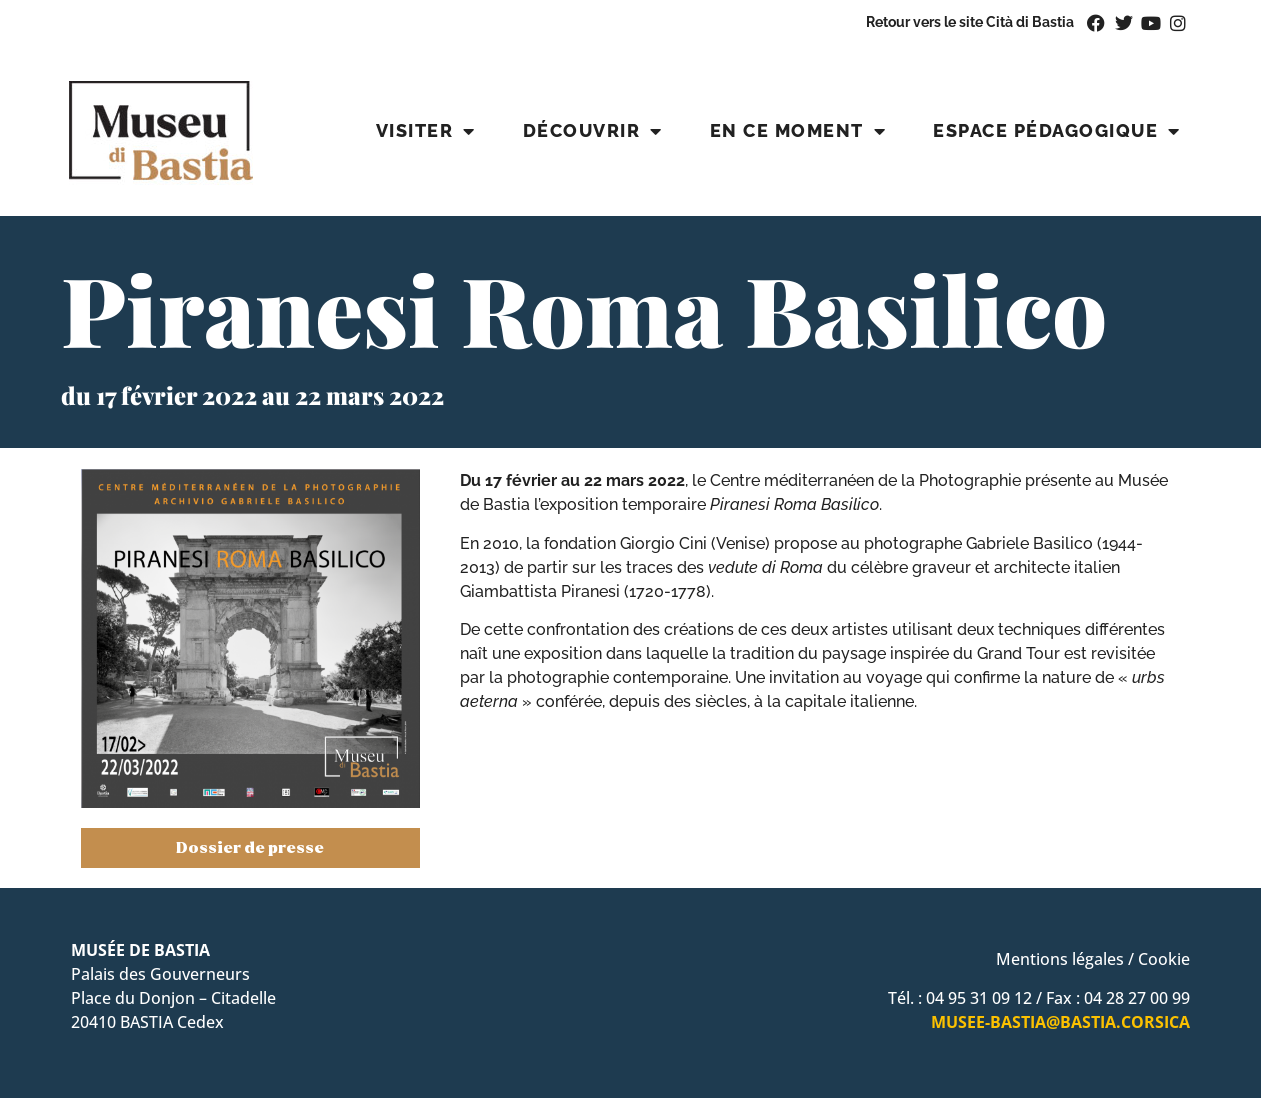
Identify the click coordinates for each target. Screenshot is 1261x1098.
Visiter (426, 131)
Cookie (1164, 959)
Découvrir (593, 131)
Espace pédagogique (1057, 131)
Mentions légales (1060, 959)
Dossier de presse (250, 847)
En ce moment (798, 131)
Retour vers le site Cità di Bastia (970, 21)
